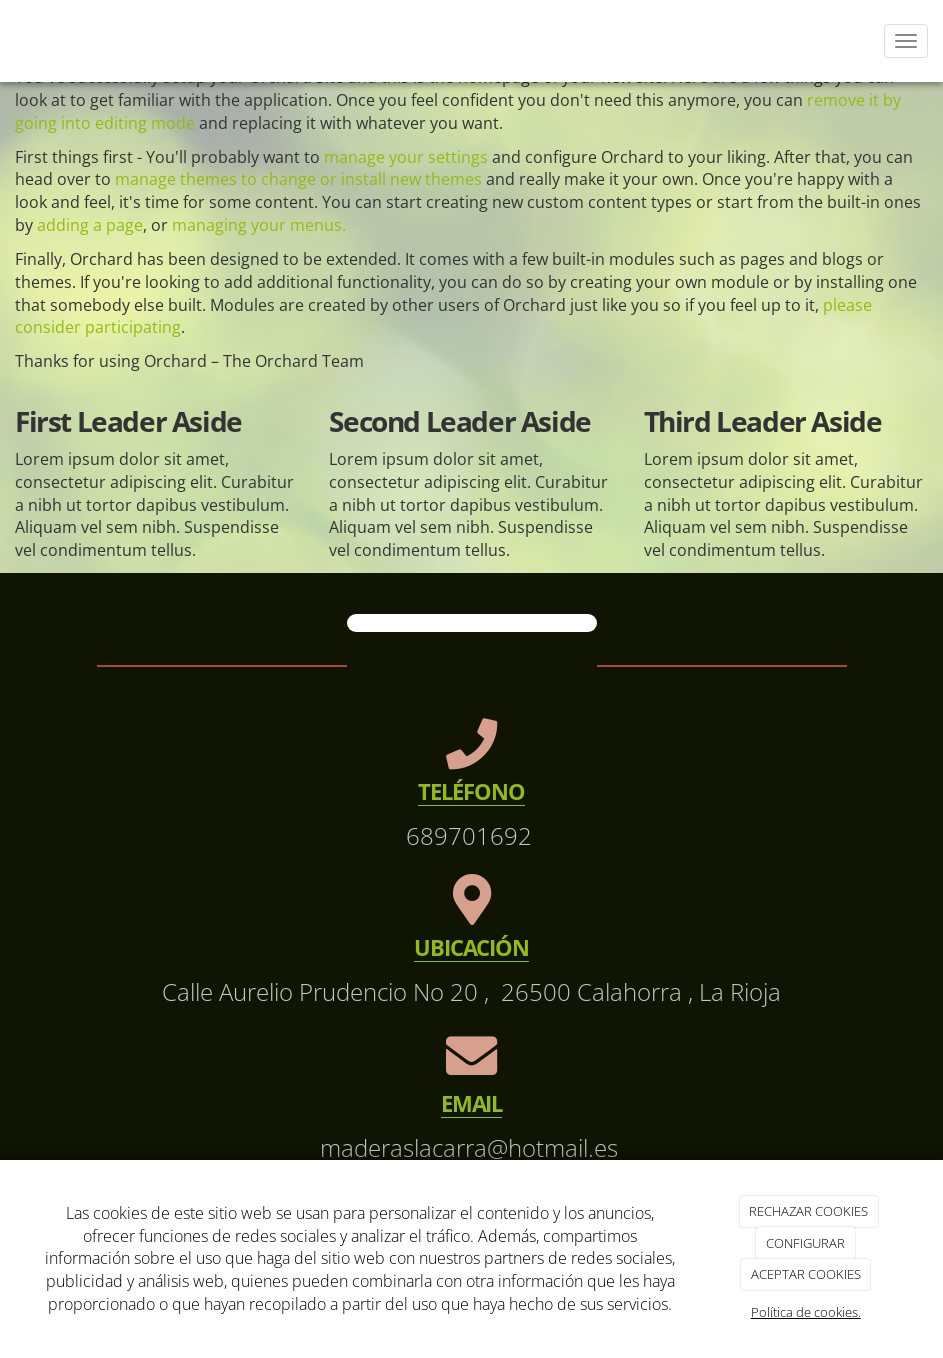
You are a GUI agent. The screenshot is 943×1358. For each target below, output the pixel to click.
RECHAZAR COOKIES (808, 1211)
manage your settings (406, 157)
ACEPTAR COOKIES (806, 1274)
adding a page (90, 225)
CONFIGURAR (805, 1243)
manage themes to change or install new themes (298, 179)
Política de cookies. (806, 1312)
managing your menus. (259, 225)
